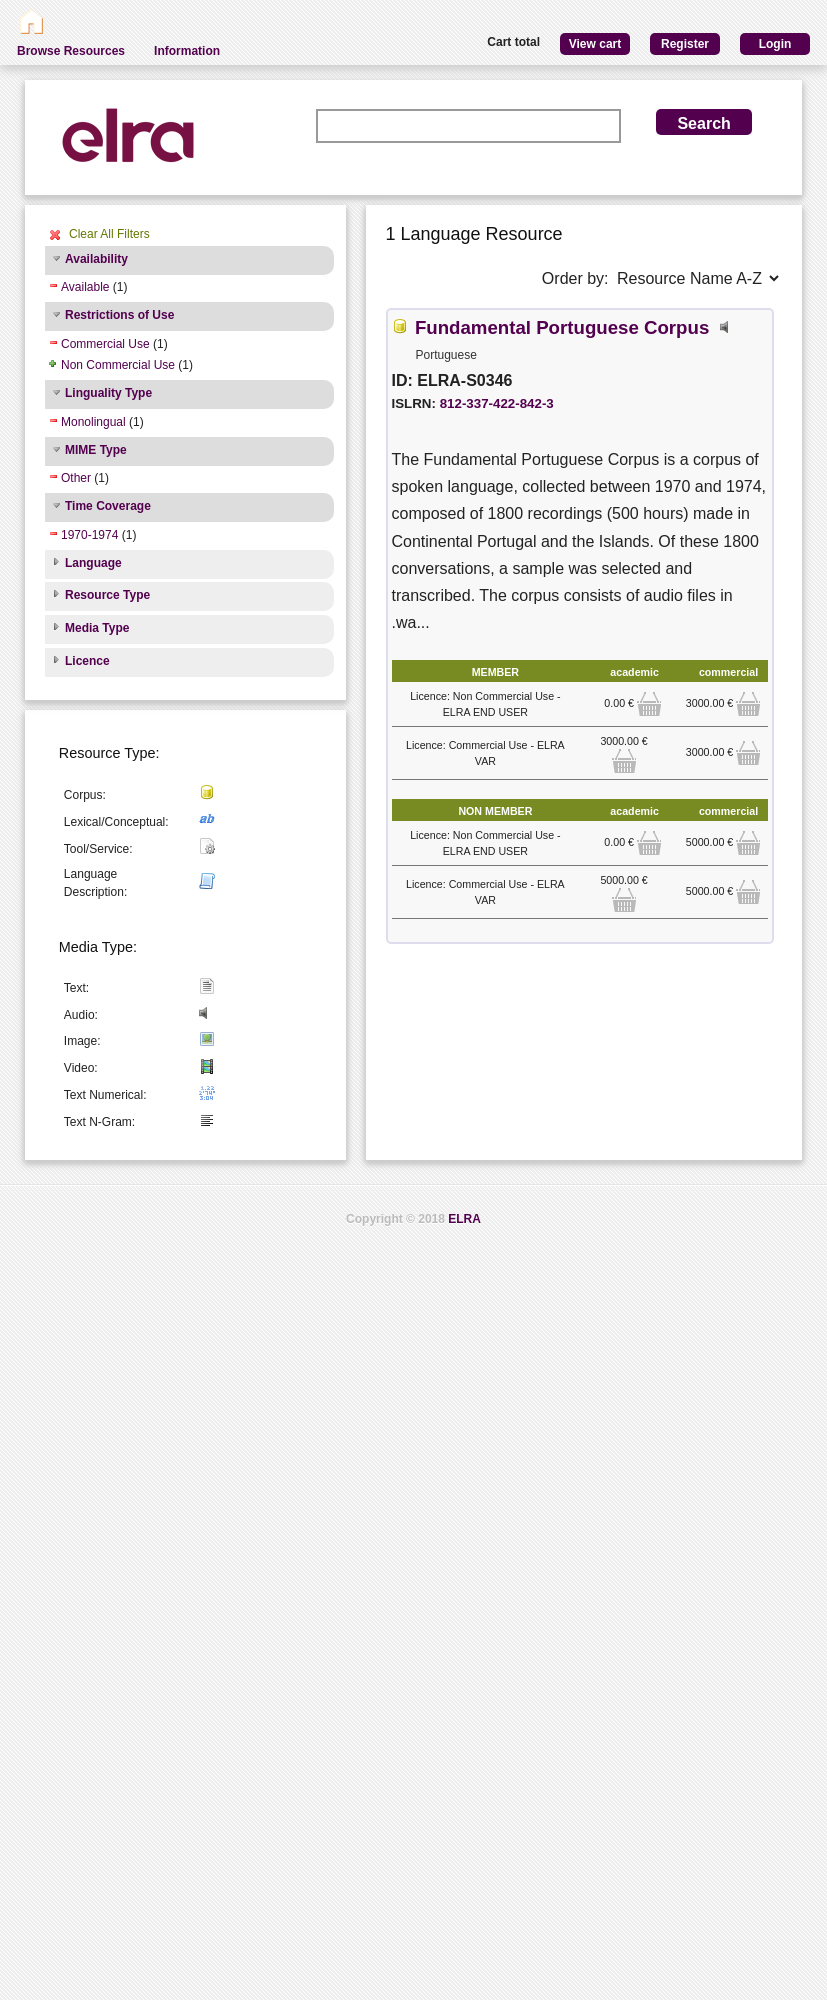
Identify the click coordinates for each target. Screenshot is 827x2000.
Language (93, 563)
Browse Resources (71, 51)
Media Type (97, 628)
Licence (87, 661)
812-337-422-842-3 (497, 403)
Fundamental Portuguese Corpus (562, 327)
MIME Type (96, 450)
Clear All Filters (109, 234)
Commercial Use (105, 344)
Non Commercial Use (118, 365)
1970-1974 (89, 535)
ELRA (464, 1219)
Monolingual (93, 422)
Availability (96, 259)
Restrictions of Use (119, 315)
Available (85, 287)
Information (187, 51)
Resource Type (107, 595)
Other (76, 478)
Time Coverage (108, 506)
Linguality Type (108, 393)
